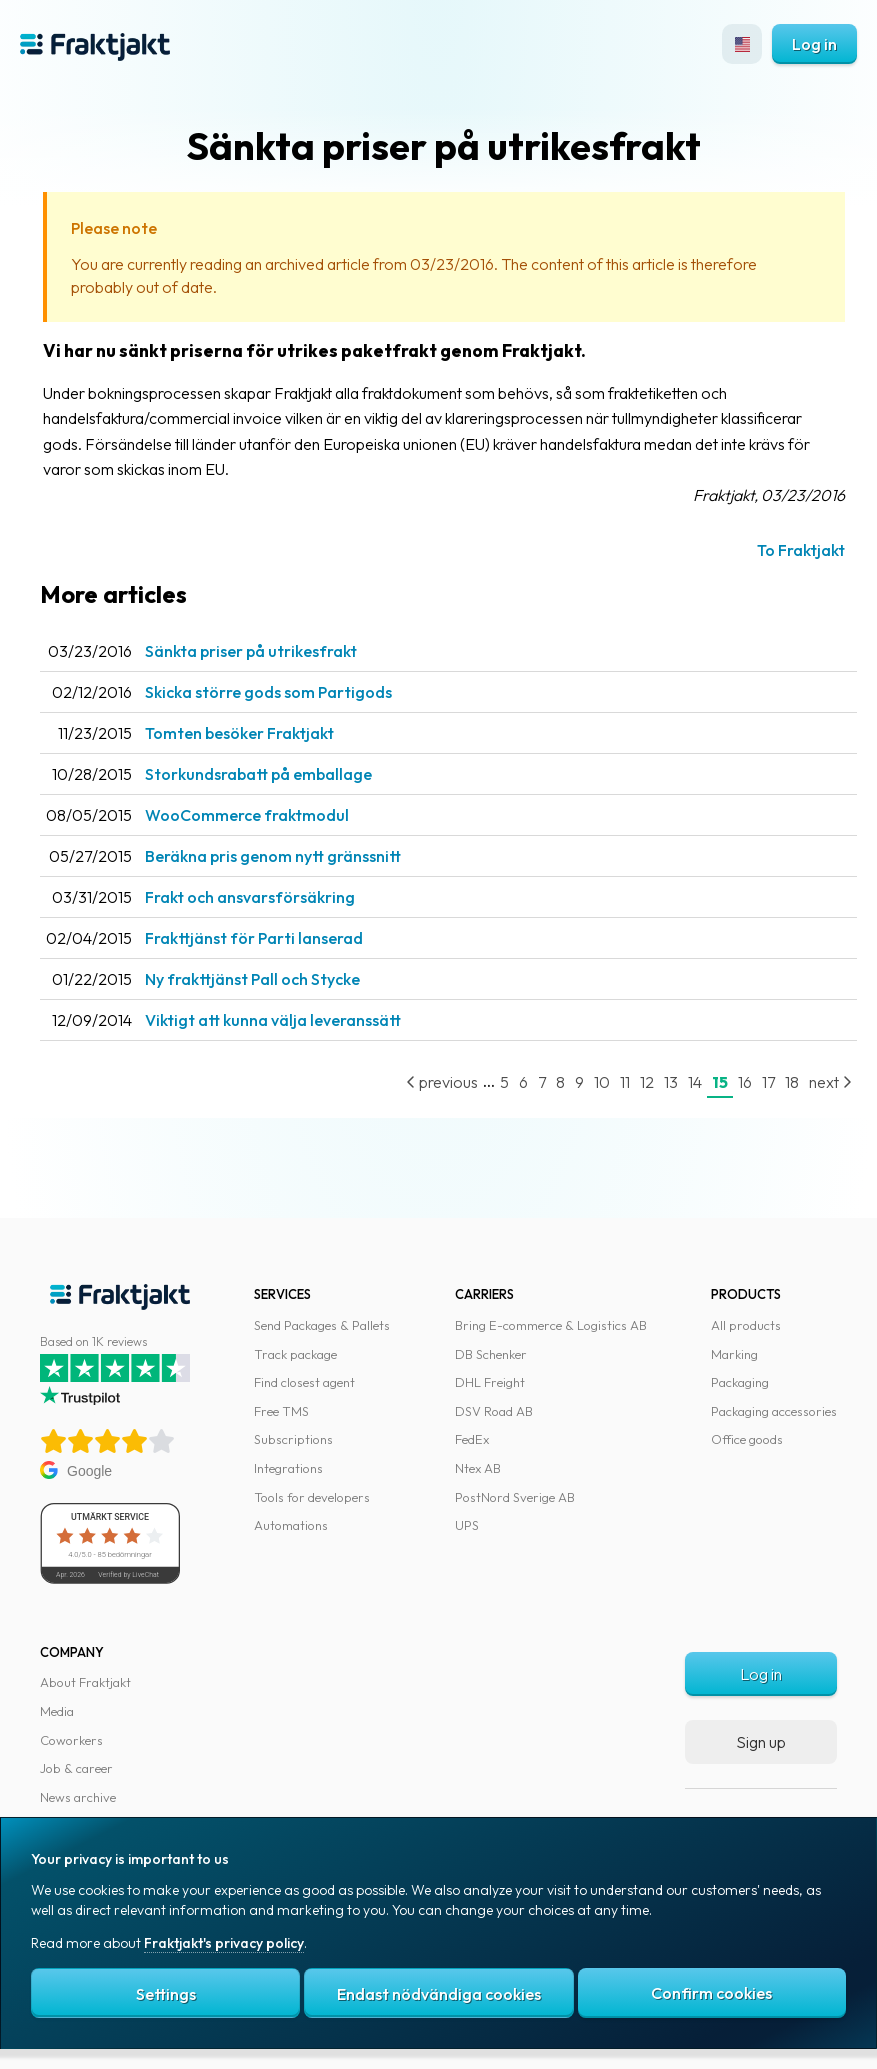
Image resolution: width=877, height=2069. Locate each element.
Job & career (76, 1768)
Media (57, 1711)
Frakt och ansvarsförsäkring (250, 897)
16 (745, 1082)
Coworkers (71, 1740)
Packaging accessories (774, 1411)
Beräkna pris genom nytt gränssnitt (273, 856)
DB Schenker (491, 1354)
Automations (291, 1525)
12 (647, 1082)
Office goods (747, 1439)
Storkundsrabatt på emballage (258, 774)
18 (792, 1082)
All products (746, 1325)
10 (602, 1082)
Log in (814, 44)
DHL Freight (490, 1382)
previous (442, 1082)
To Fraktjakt (801, 550)
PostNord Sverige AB (515, 1497)
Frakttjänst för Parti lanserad (254, 938)
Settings (166, 1994)
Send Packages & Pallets (322, 1325)
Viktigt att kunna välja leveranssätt (273, 1020)
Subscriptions (293, 1439)
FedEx (472, 1439)
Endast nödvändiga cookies (439, 1994)
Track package (295, 1354)
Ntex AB (478, 1468)
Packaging (740, 1382)
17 (768, 1082)
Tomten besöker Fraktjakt (239, 733)
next (830, 1082)
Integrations (288, 1468)
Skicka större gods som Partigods (268, 692)
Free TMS (281, 1411)
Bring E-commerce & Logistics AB (551, 1325)
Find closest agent (304, 1382)
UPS (467, 1525)
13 (671, 1082)
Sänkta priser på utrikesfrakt (251, 651)
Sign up (761, 1742)
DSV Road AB (494, 1411)
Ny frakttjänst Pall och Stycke (252, 979)
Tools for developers (312, 1497)
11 (625, 1082)
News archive (78, 1797)
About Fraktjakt (85, 1682)
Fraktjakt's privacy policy (224, 1943)
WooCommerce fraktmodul (247, 815)
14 (695, 1082)
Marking (734, 1354)
